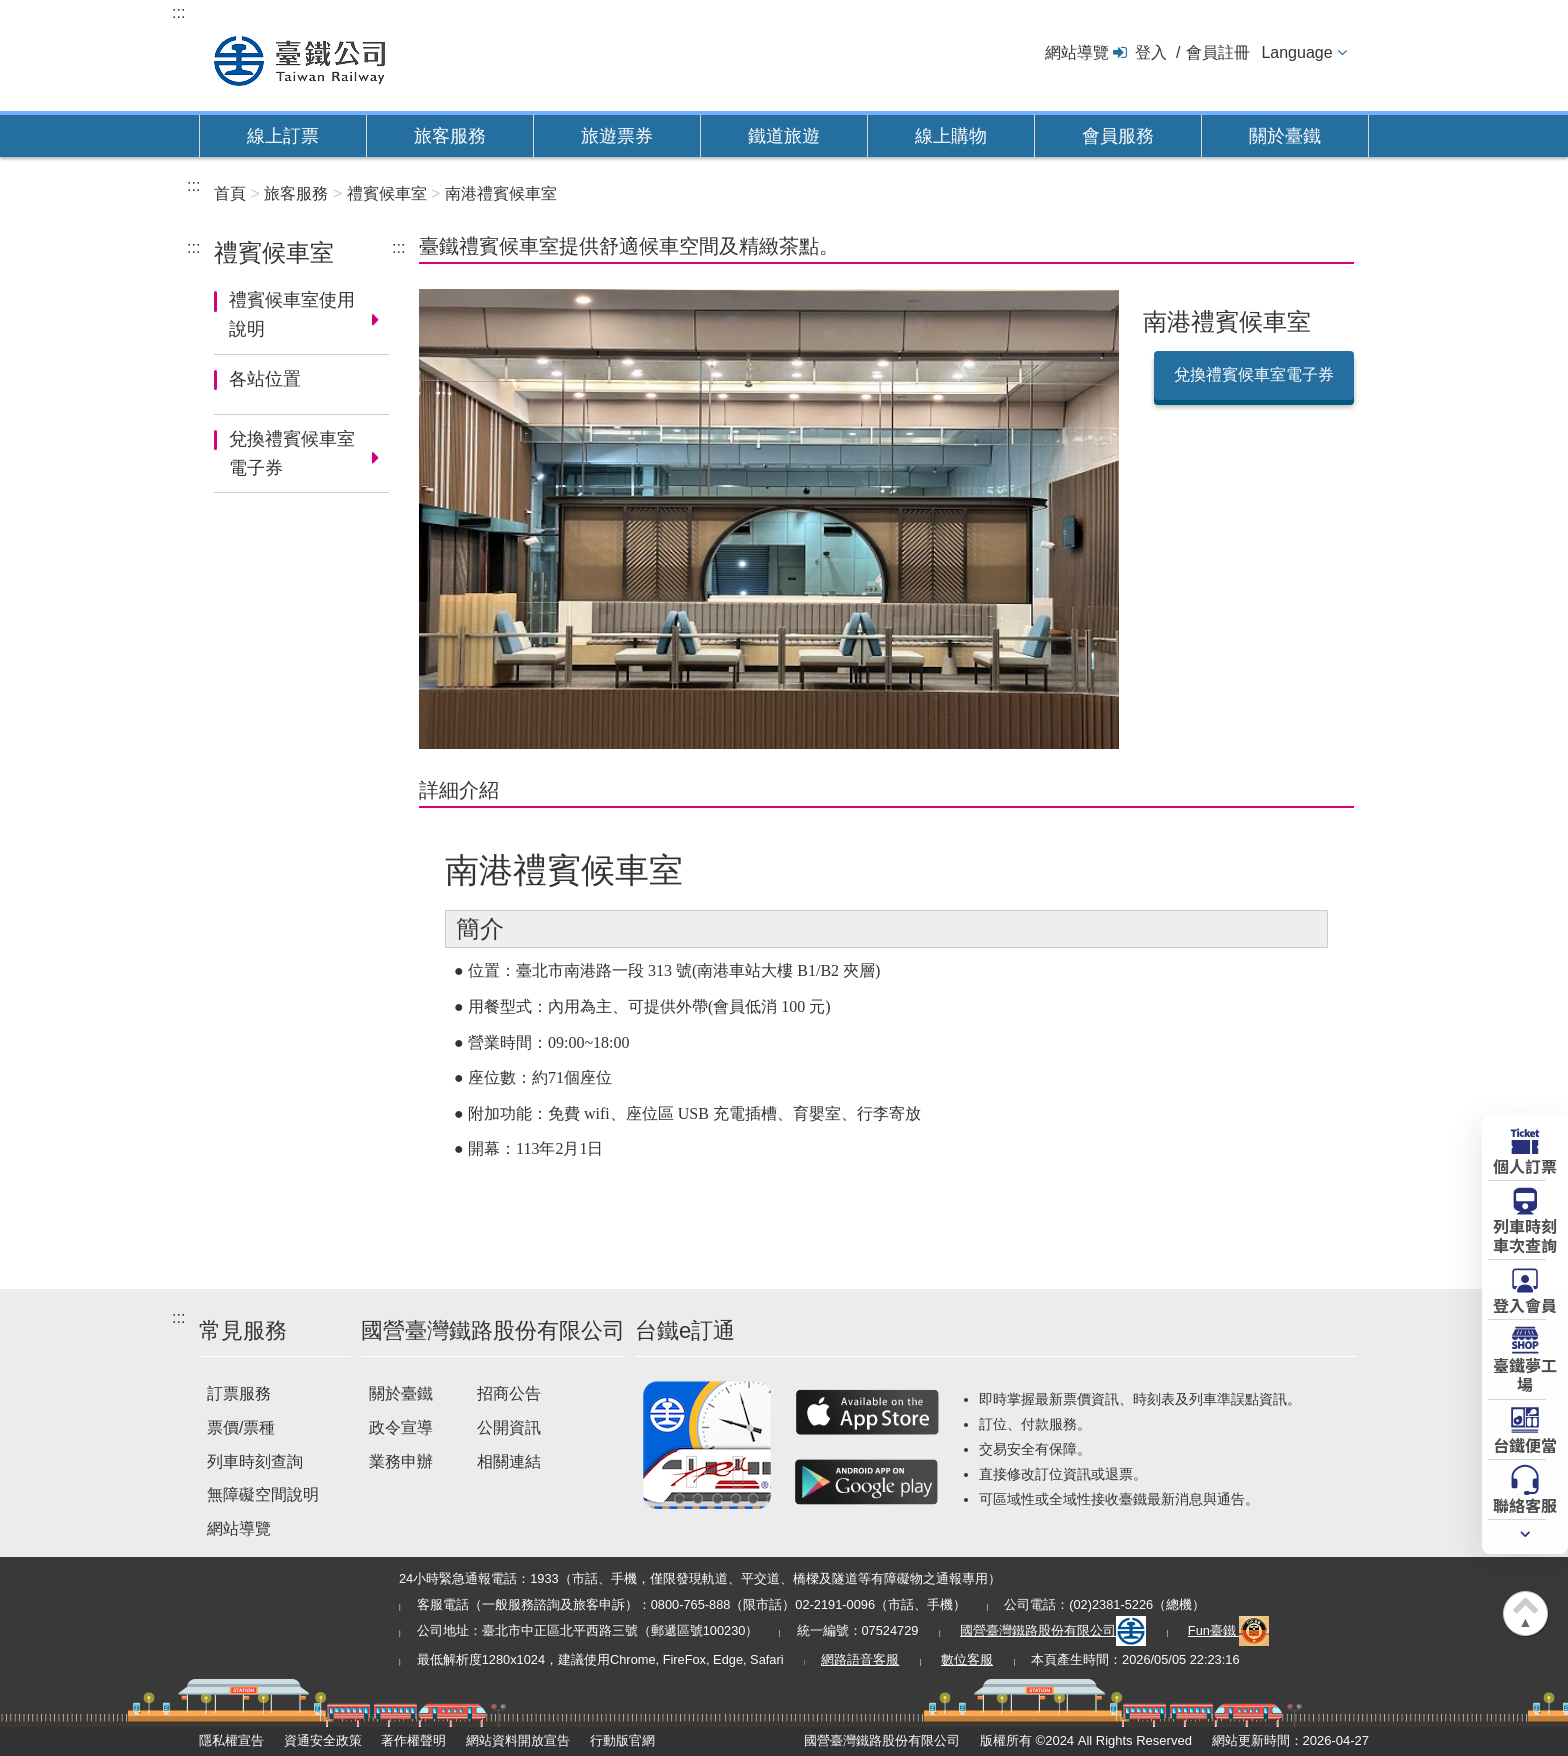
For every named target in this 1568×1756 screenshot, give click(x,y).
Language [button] (1296, 52)
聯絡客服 (1525, 1504)
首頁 (230, 193)
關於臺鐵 (1285, 136)
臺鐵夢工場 (1525, 1373)
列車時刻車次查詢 (1525, 1234)
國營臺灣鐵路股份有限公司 (1053, 1630)
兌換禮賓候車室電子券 (292, 453)
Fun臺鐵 (1229, 1630)
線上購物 (951, 136)
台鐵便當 (1525, 1444)
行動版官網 (622, 1740)
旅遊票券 (617, 136)
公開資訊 (509, 1427)
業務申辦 (401, 1461)
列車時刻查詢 (255, 1461)
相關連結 (509, 1461)
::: (178, 12)
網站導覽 (1077, 52)
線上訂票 (283, 136)
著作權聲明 (413, 1740)
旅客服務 (450, 136)
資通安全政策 (323, 1740)
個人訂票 (1525, 1165)
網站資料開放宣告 (518, 1740)
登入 (1151, 52)
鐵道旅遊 (784, 136)
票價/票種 (241, 1427)
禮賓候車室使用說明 (292, 314)
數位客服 (967, 1659)
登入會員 (1525, 1304)
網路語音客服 (860, 1659)
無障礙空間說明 (263, 1494)
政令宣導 (401, 1427)
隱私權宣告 (231, 1740)
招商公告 (509, 1393)
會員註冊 (1218, 52)
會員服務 (1118, 136)
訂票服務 (239, 1393)
